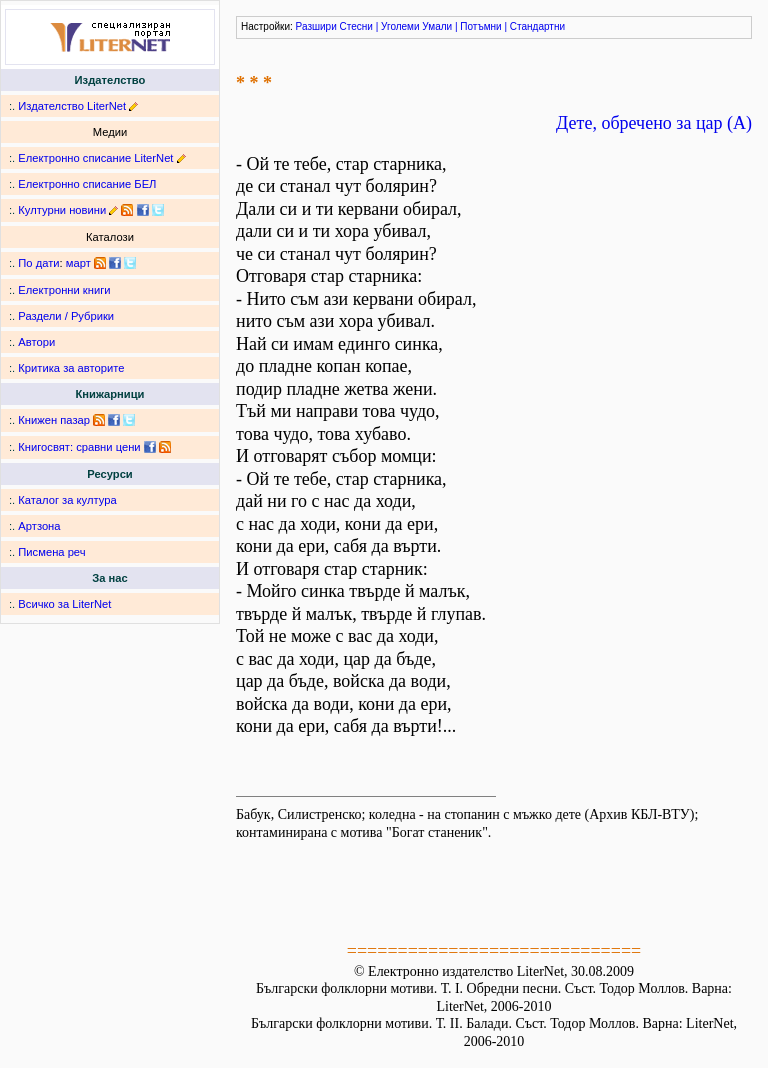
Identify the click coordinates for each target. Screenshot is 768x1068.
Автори (36, 342)
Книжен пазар (54, 420)
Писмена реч (51, 552)
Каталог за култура (67, 500)
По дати (38, 263)
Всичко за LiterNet (64, 604)
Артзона (39, 526)
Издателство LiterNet (72, 106)
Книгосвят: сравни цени (79, 447)
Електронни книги (64, 290)
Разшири (316, 26)
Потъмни (480, 26)
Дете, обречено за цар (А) (654, 123)
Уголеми (400, 26)
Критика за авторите (71, 368)
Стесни (356, 26)
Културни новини (62, 210)
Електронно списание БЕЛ (87, 184)
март (78, 263)
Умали (437, 26)
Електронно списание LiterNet (95, 158)
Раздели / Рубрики (66, 316)
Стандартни (537, 26)
